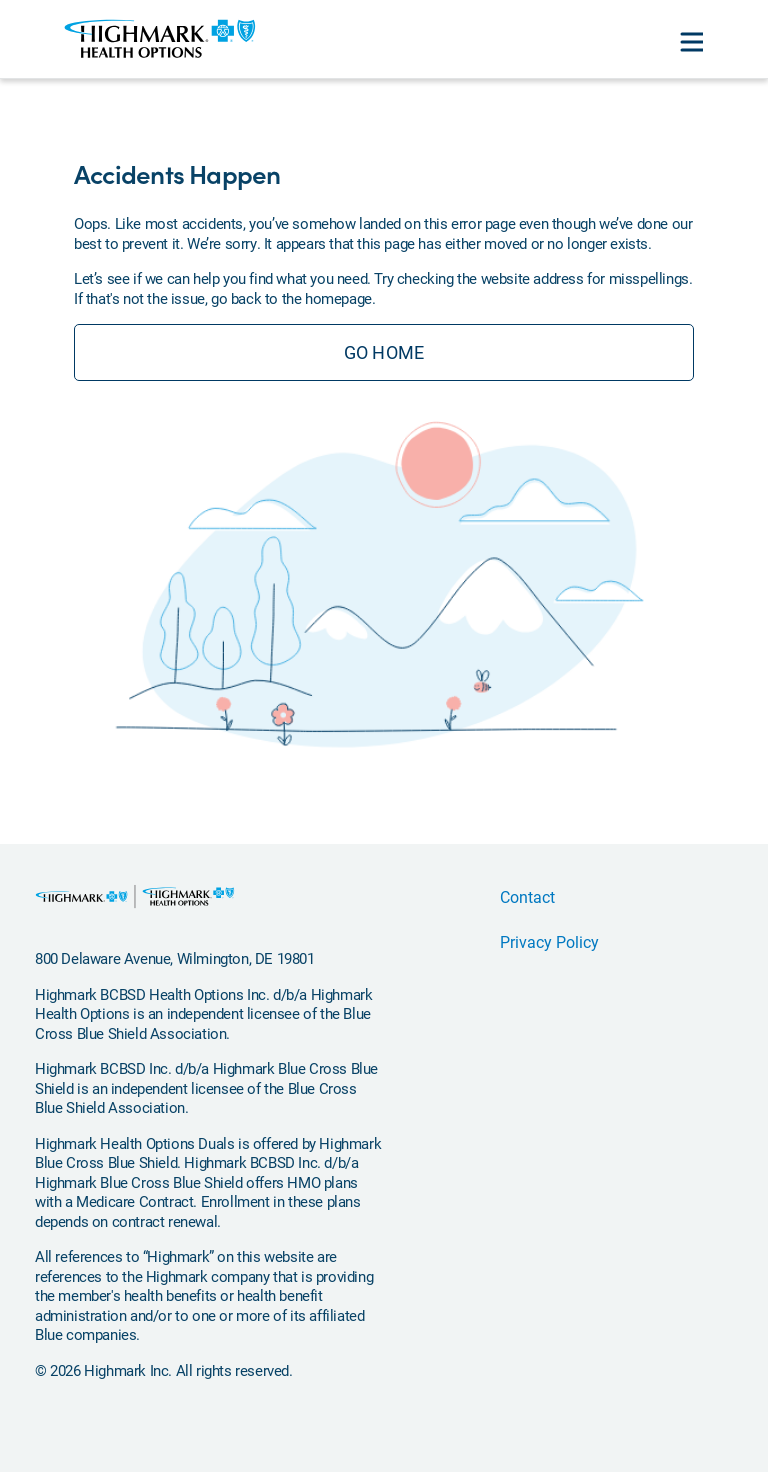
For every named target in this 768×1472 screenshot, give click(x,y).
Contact (527, 896)
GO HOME (384, 352)
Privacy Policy (549, 941)
